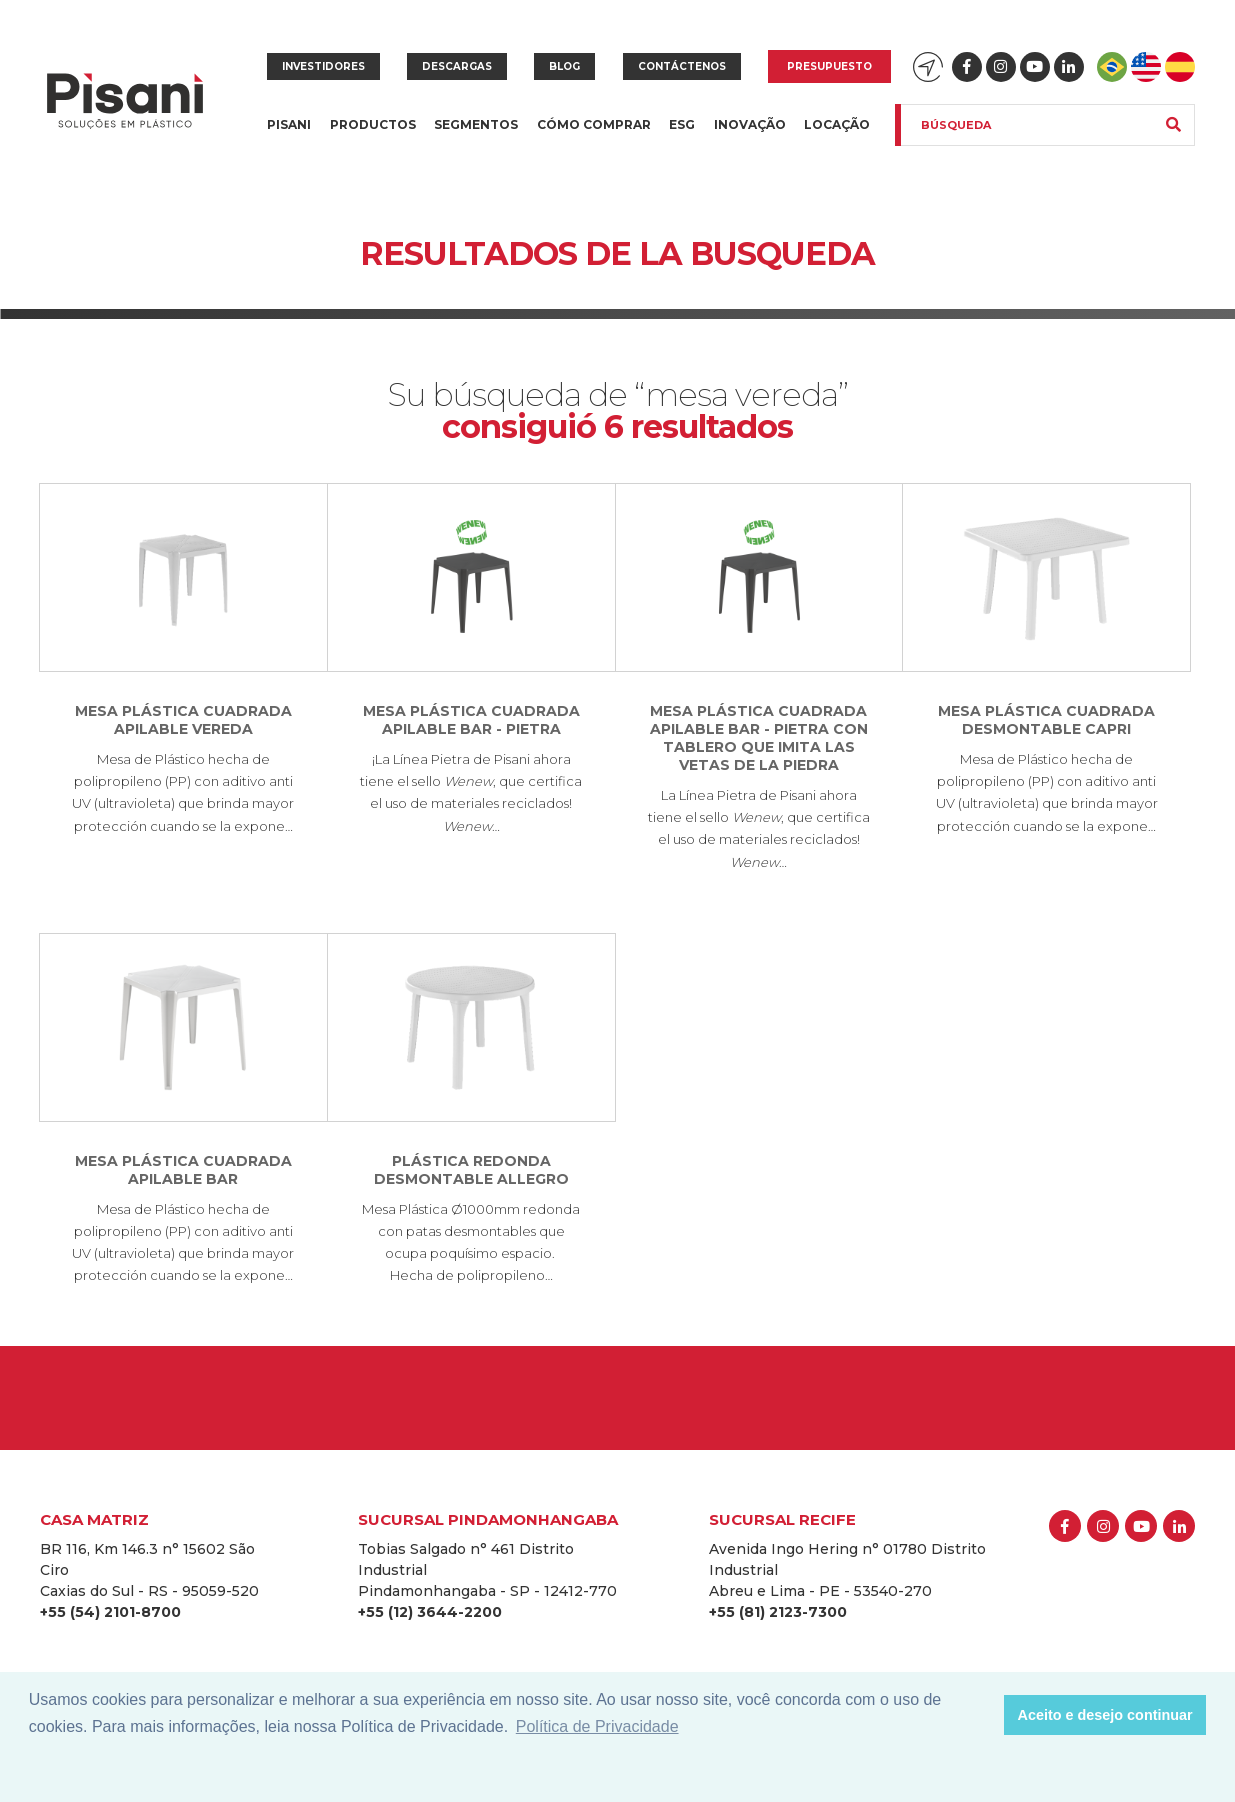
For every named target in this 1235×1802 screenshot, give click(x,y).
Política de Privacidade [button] (597, 1726)
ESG (682, 124)
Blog (564, 66)
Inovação (750, 124)
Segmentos (476, 136)
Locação (837, 124)
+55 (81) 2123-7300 (778, 1612)
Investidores (323, 66)
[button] (983, 1715)
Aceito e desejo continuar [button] (1105, 1715)
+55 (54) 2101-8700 (110, 1612)
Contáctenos (682, 66)
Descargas (457, 66)
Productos (373, 136)
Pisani (289, 136)
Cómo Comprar (594, 124)
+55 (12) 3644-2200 (430, 1612)
